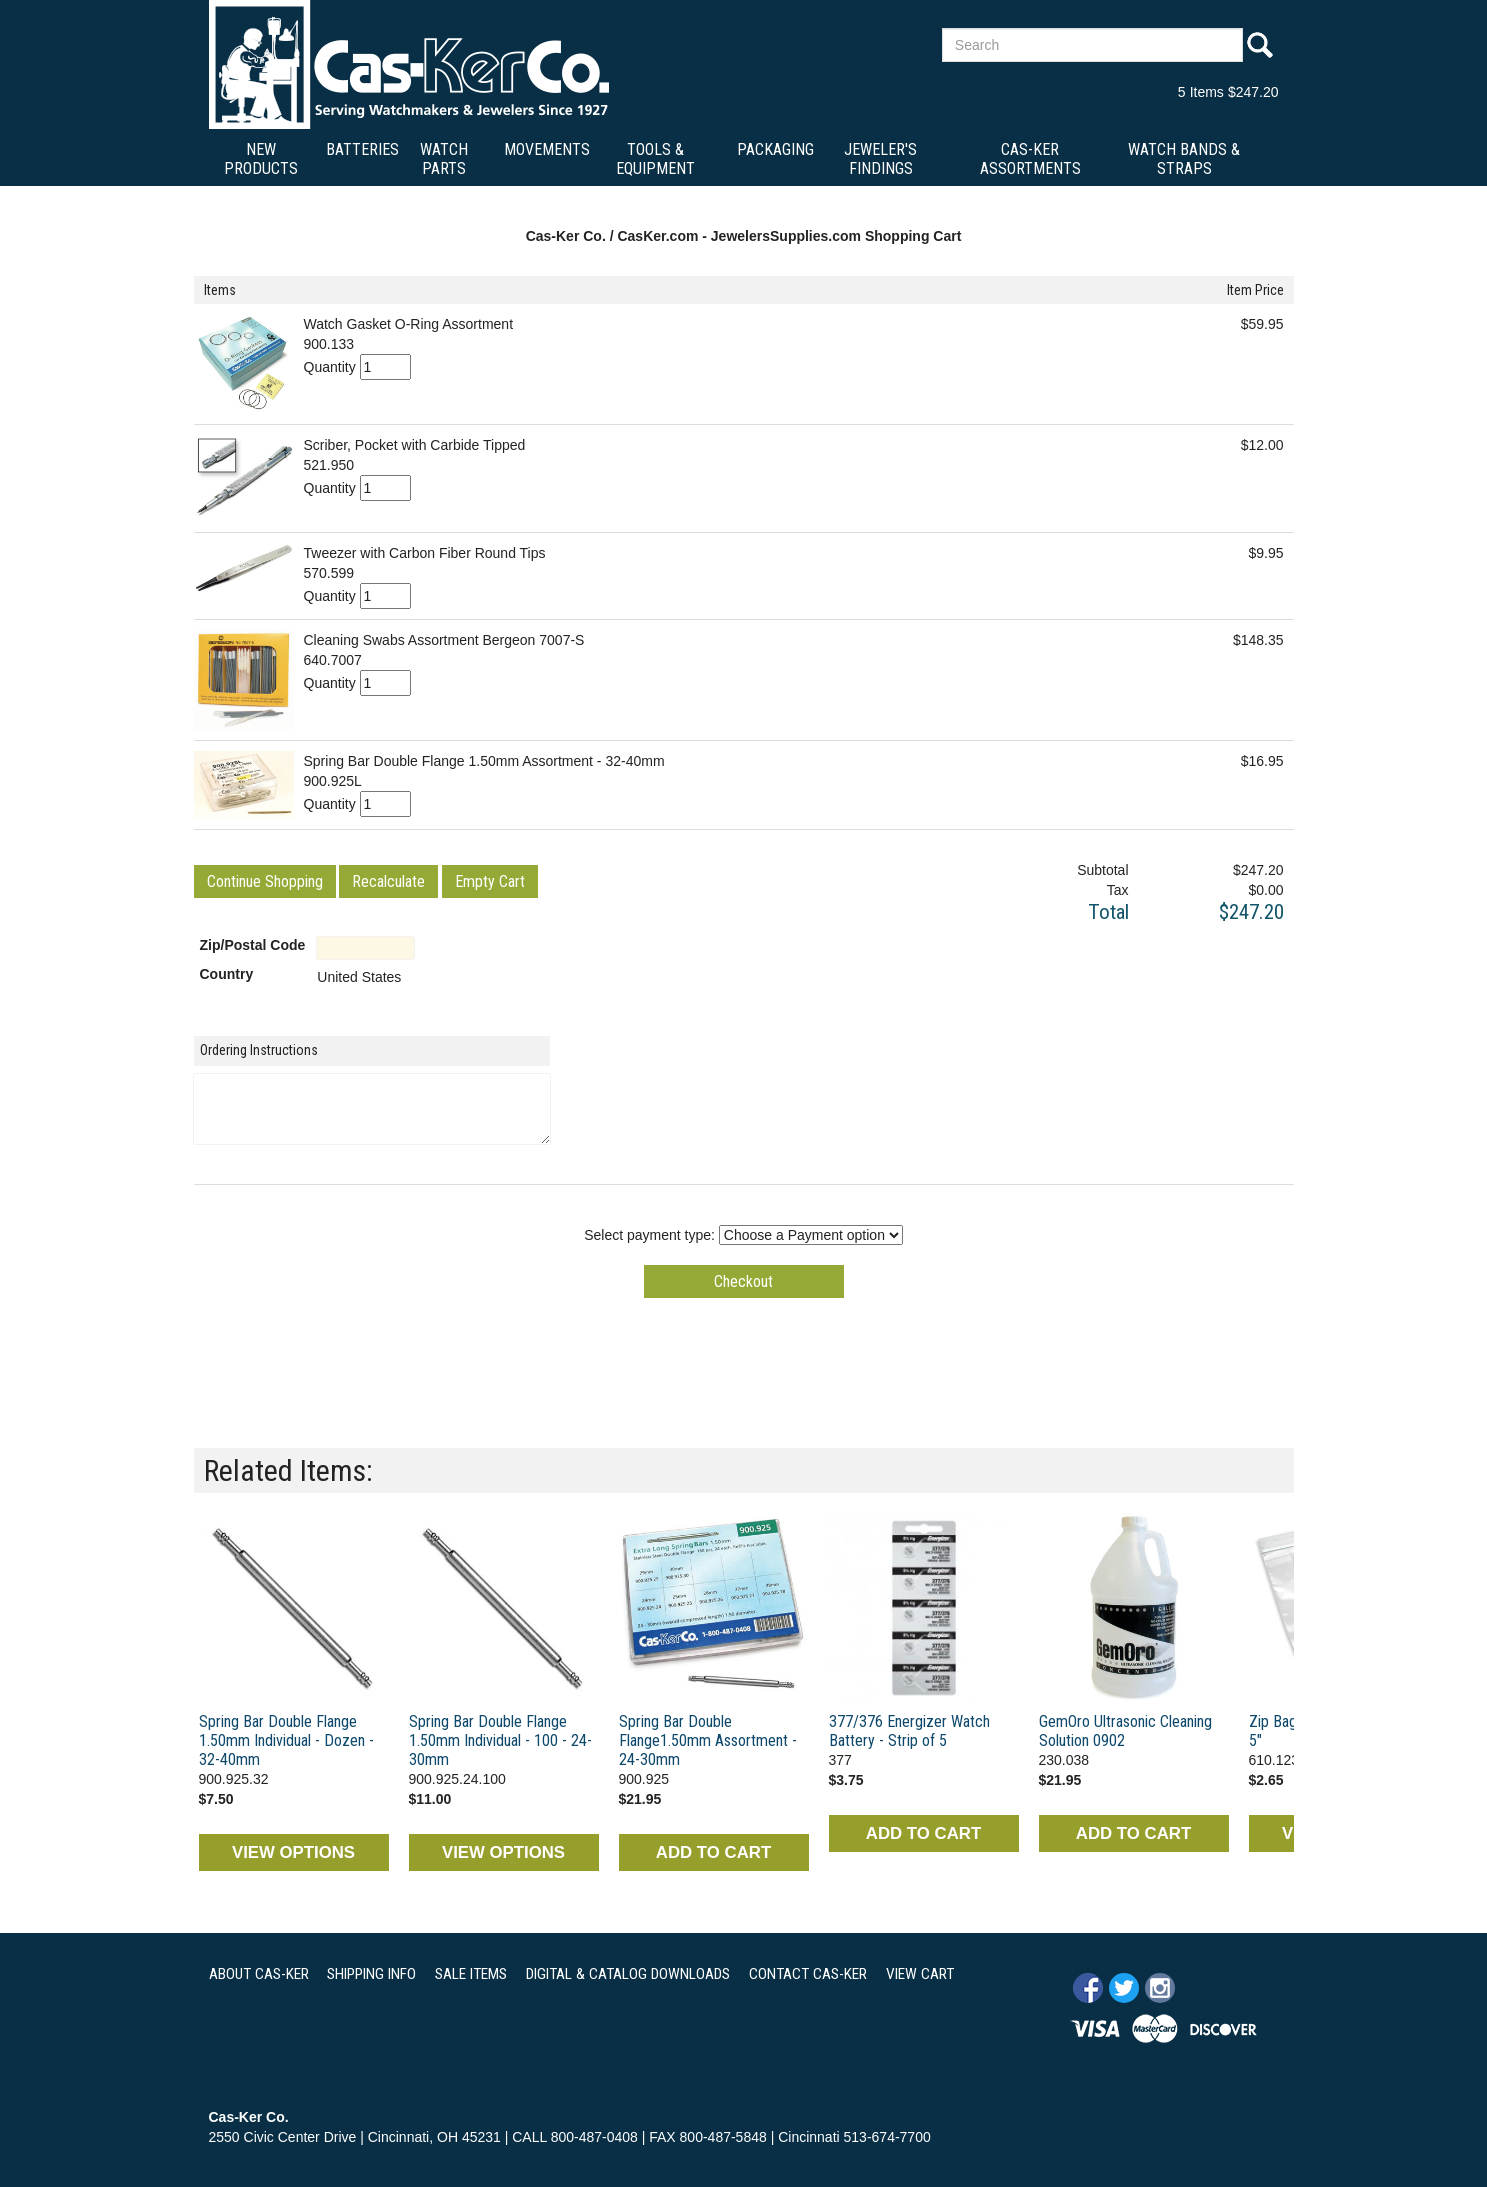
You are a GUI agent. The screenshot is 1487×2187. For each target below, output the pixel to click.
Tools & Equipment (655, 159)
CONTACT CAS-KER (808, 1974)
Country (227, 974)
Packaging (775, 149)
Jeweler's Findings (880, 159)
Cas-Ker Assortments (1030, 159)
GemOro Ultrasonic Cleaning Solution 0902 (1125, 1731)
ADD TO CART (713, 1852)
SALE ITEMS (471, 1974)
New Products (261, 159)
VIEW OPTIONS (293, 1852)
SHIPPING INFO (371, 1974)
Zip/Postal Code (253, 945)
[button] (265, 881)
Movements (547, 149)
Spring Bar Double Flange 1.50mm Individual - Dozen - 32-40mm (286, 1740)
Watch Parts (444, 159)
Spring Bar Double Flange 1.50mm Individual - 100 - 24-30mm (500, 1740)
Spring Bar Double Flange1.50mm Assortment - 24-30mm (708, 1740)
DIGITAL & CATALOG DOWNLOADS (628, 1974)
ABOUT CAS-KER (259, 1974)
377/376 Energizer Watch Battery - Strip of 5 (909, 1731)
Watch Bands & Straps (1184, 159)
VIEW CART (920, 1974)
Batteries (362, 149)
